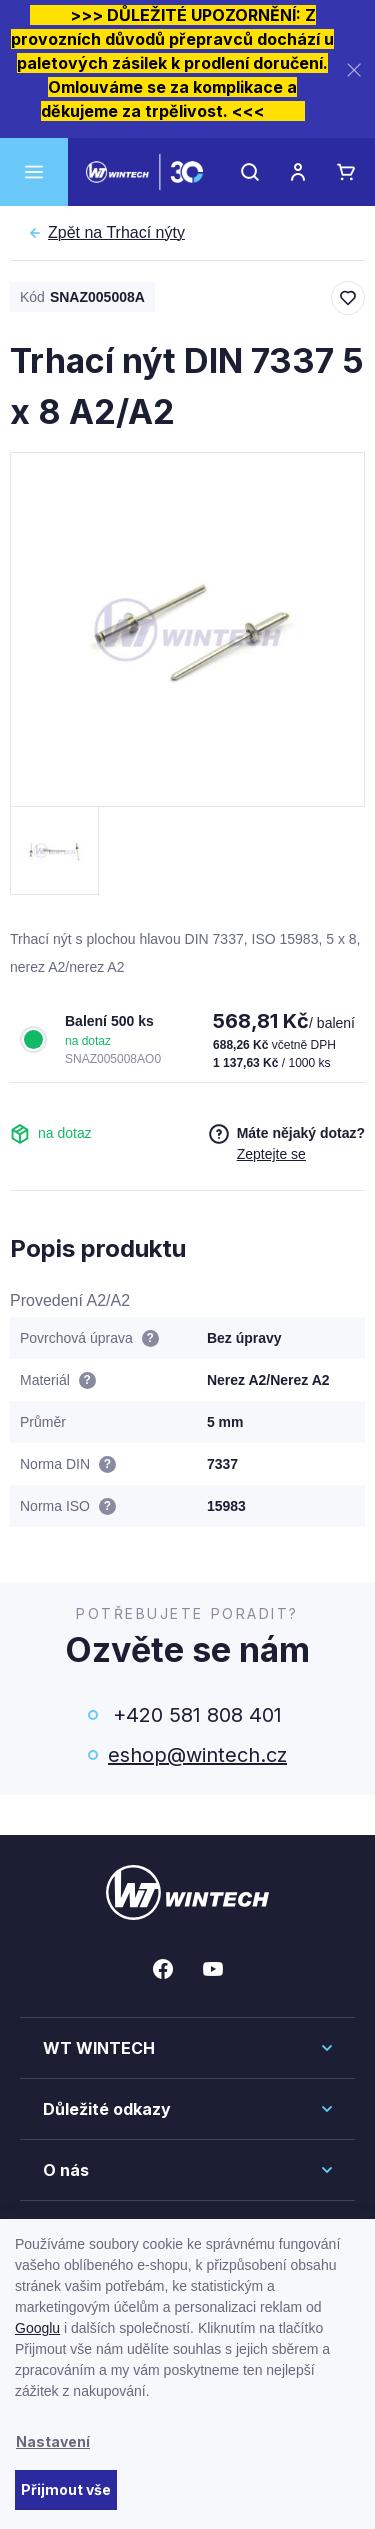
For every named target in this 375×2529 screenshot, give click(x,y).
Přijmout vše (66, 2489)
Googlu (37, 2328)
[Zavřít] (354, 69)
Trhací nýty (116, 233)
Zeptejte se (271, 1154)
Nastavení (53, 2441)
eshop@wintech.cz (197, 1755)
